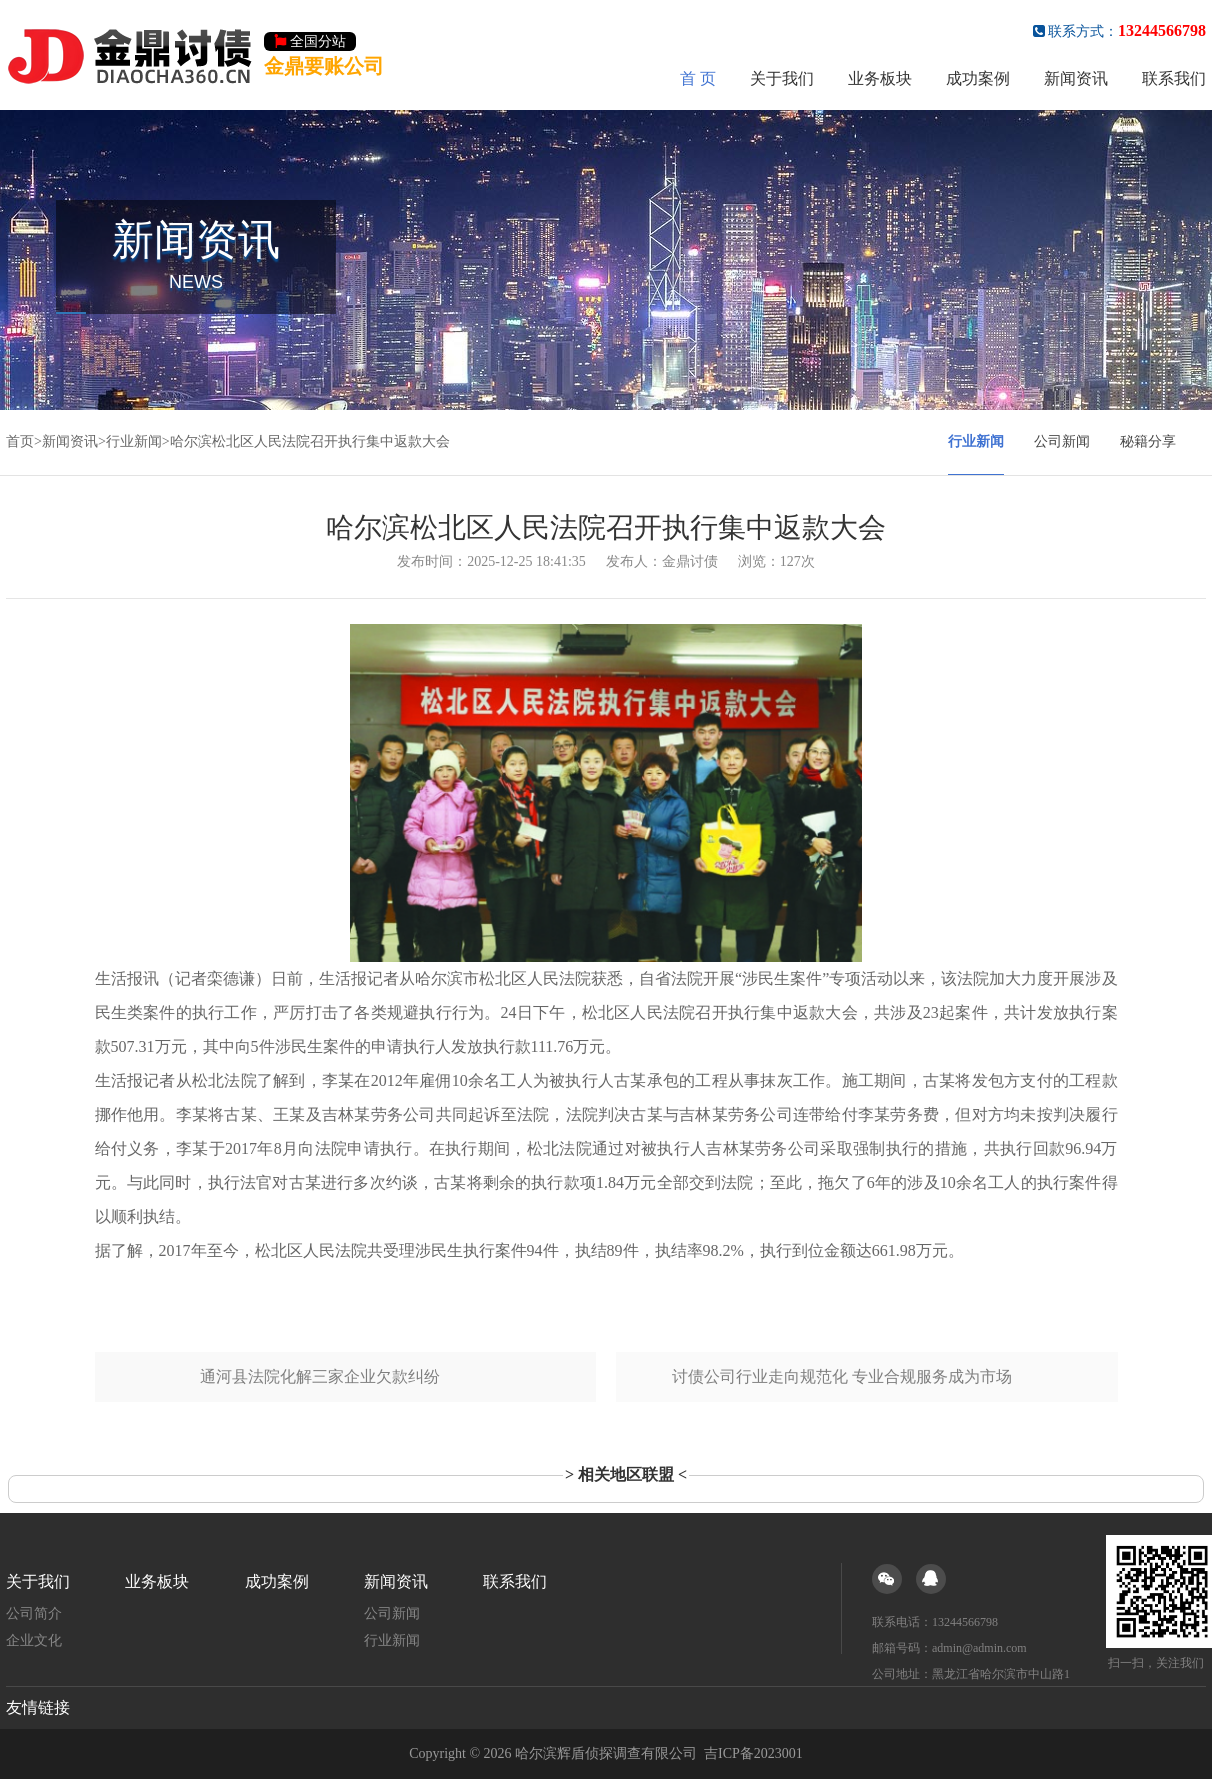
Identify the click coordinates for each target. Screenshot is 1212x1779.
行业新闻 (134, 441)
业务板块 (880, 78)
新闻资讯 (1076, 78)
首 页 (698, 78)
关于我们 (782, 78)
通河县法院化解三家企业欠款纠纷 (320, 1376)
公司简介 (34, 1613)
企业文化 (34, 1640)
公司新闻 (1062, 441)
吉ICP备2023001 (753, 1753)
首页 (20, 441)
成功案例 (978, 78)
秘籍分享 (1148, 441)
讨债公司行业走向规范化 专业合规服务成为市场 (842, 1376)
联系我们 (1174, 78)
